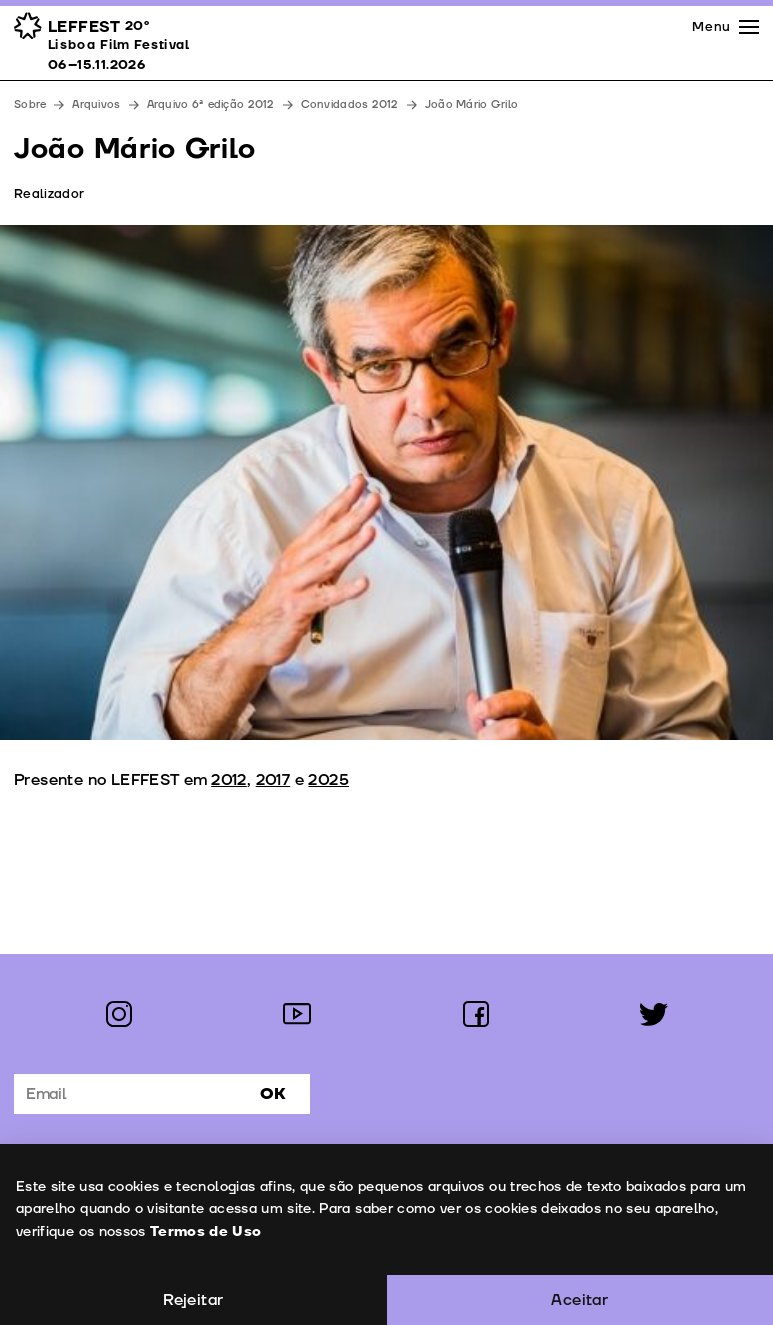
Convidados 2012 (350, 104)
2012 (229, 780)
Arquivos (96, 104)
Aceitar (579, 1300)
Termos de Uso (205, 1231)
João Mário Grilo (471, 104)
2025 (328, 780)
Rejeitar (193, 1300)
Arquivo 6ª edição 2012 (211, 104)
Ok (273, 1094)
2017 (273, 780)
